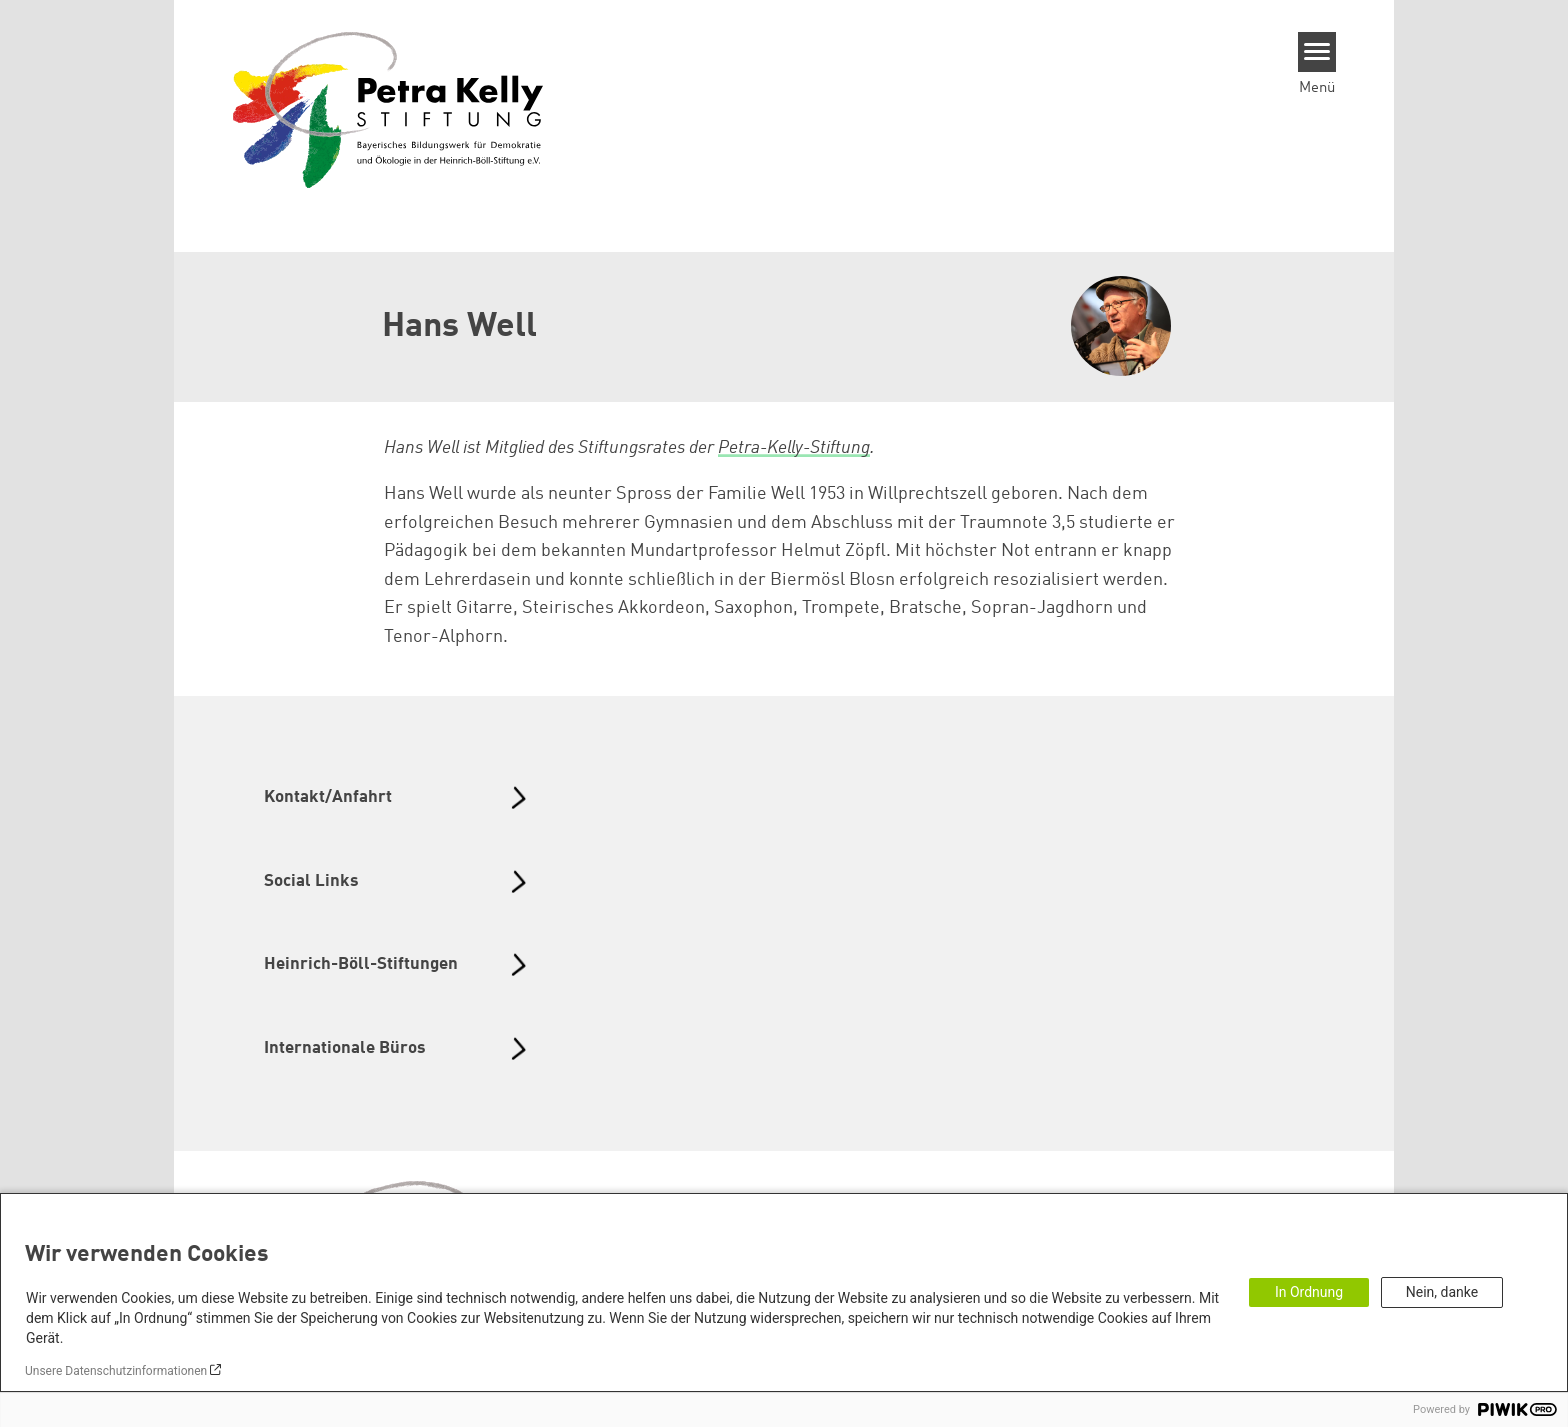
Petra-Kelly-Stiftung (794, 448)
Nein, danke (1442, 1292)
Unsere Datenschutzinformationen (116, 1371)
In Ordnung (1309, 1292)
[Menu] (1317, 52)
